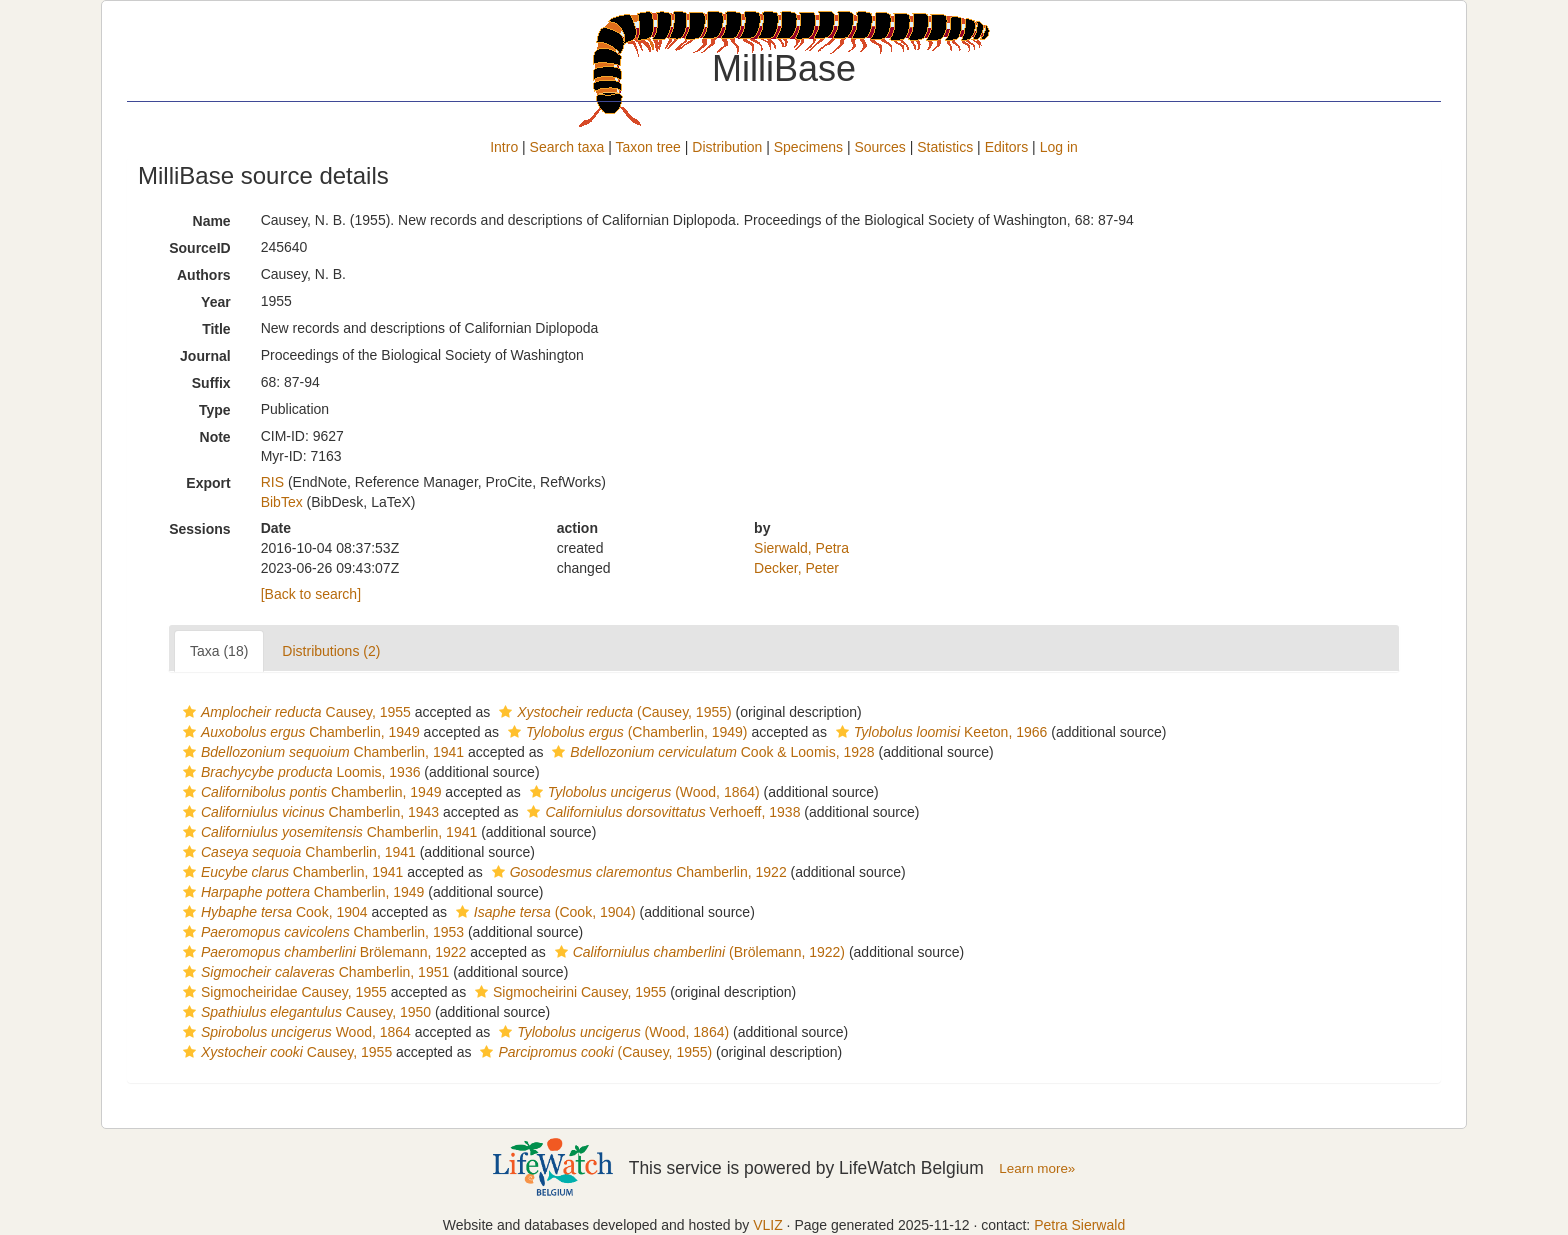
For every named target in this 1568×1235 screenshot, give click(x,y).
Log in (1059, 147)
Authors (204, 275)
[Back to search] (311, 594)
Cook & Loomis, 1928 (710, 752)
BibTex (282, 502)
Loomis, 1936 (299, 772)
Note (215, 437)
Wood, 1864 (294, 1032)
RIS (272, 482)
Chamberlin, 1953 (321, 932)
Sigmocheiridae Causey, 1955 (282, 992)
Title (216, 329)
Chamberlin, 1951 (313, 972)
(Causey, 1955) (613, 712)
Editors (1007, 147)
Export (208, 483)
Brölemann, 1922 (322, 952)
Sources (879, 147)
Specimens (808, 147)
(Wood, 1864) (642, 792)
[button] (189, 712)
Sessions (199, 529)
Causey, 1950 (304, 1012)
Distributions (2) (331, 651)
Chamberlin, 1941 (321, 752)
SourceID (199, 248)
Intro (504, 147)
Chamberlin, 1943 (308, 812)
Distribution (727, 147)
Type (215, 410)
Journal (205, 356)
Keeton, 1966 (939, 732)
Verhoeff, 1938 (661, 812)
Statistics (945, 147)
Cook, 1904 (273, 912)
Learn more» (1037, 1168)
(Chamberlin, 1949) (625, 732)
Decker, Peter (796, 568)
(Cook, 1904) (543, 912)
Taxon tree (648, 147)
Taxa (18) (219, 651)
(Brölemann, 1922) (697, 952)
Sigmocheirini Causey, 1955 (568, 992)
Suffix (211, 383)
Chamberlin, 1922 (637, 872)
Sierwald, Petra (801, 548)
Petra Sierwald (1079, 1225)
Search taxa (567, 147)
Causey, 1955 (294, 712)
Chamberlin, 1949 (299, 732)
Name (212, 221)
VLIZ (768, 1225)
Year (216, 302)
